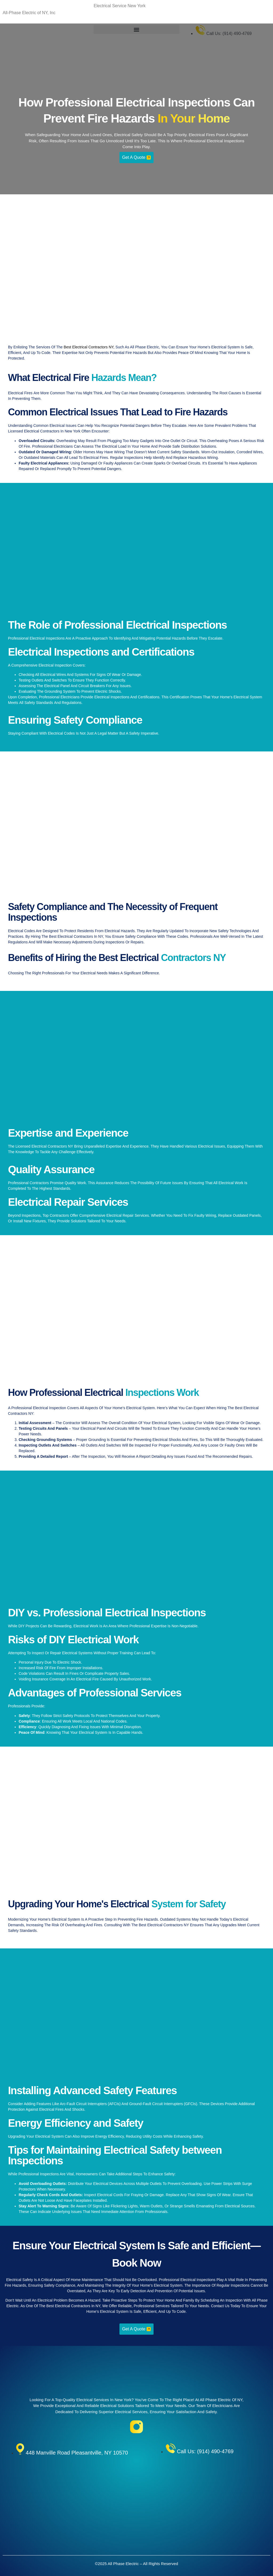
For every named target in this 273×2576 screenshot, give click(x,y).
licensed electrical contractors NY (44, 1146)
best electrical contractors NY (88, 347)
